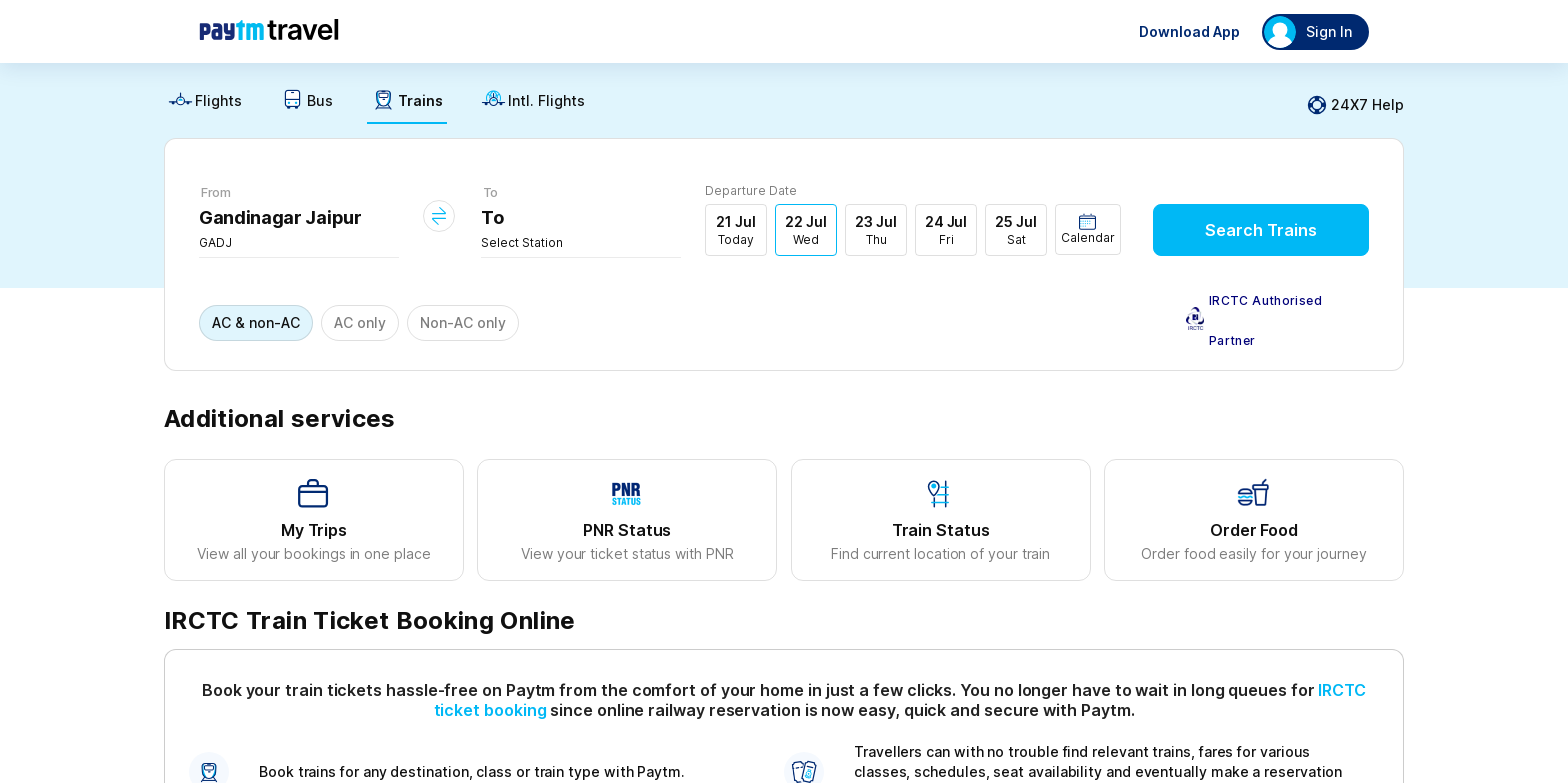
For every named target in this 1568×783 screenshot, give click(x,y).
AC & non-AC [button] (256, 322)
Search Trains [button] (1261, 230)
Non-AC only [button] (463, 322)
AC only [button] (360, 322)
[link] (205, 105)
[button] (1088, 229)
